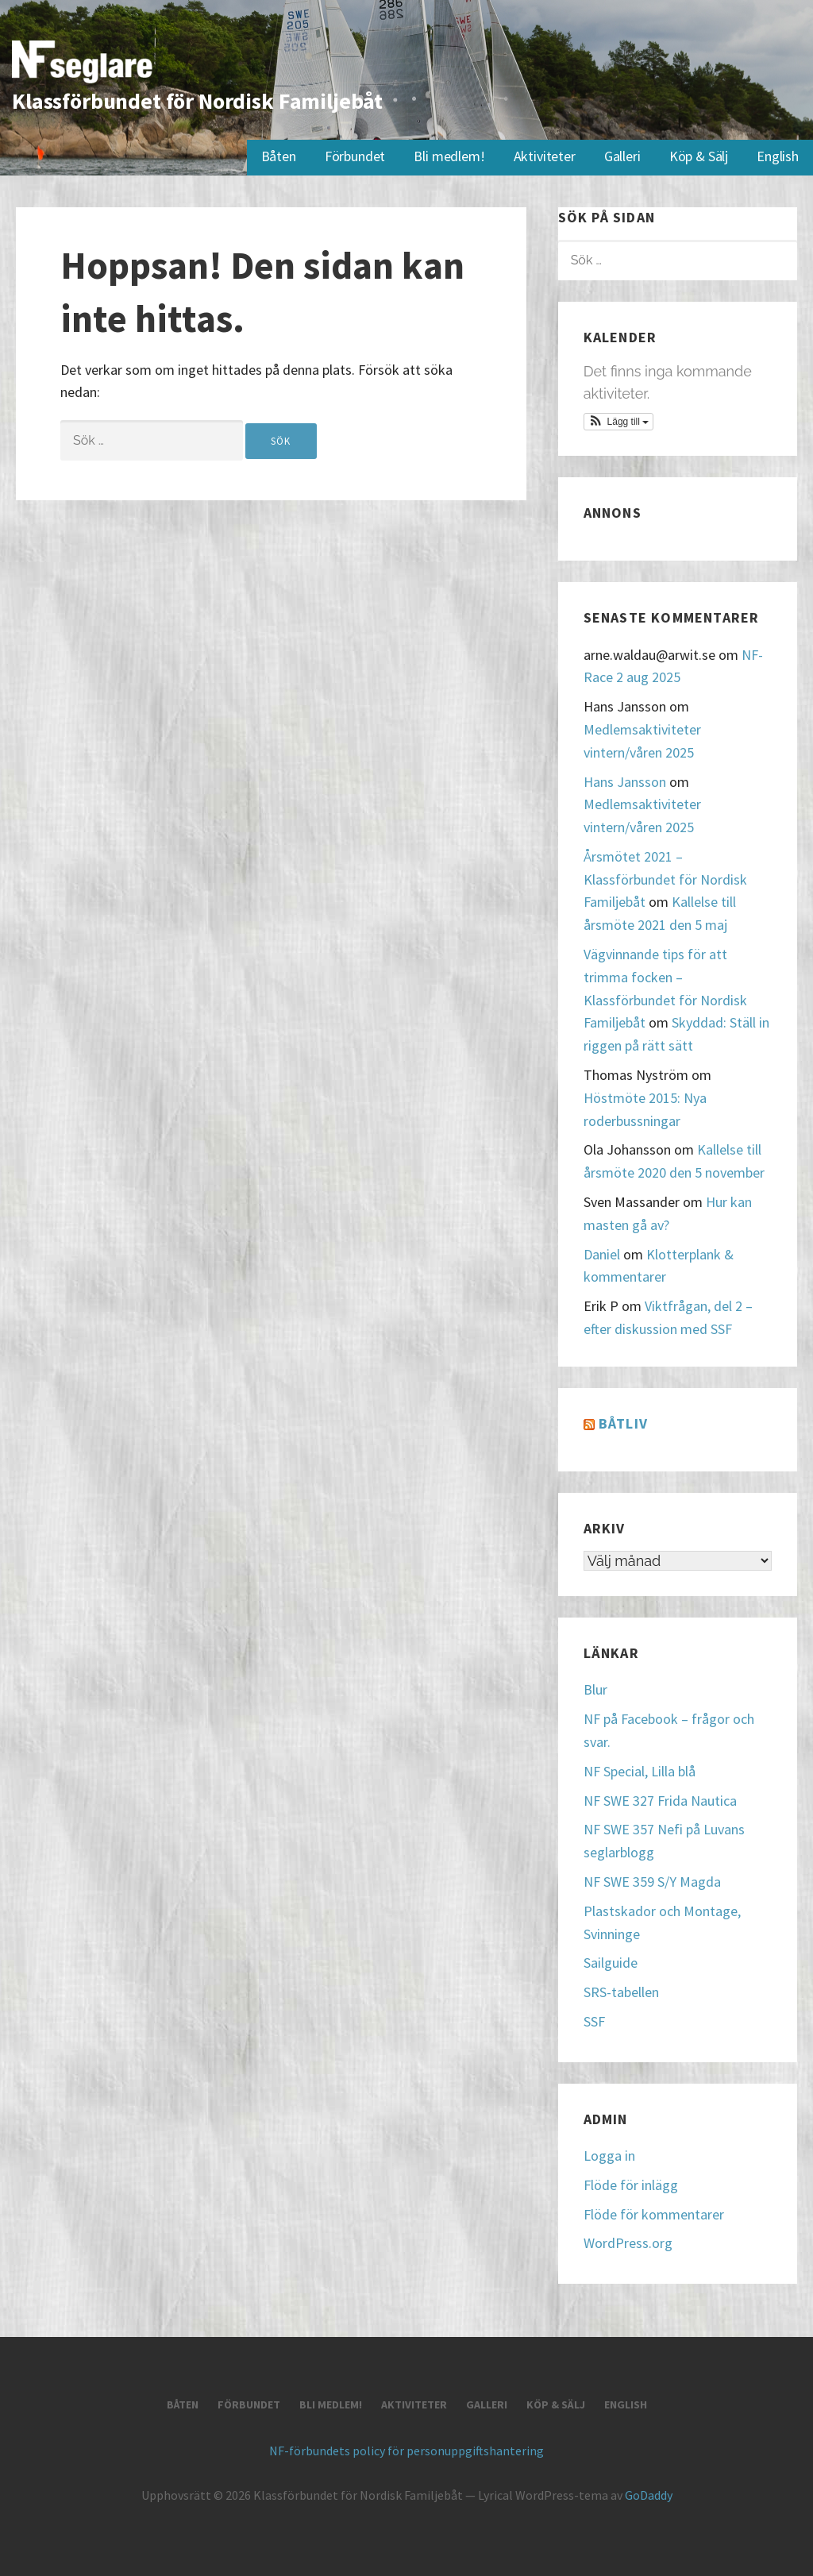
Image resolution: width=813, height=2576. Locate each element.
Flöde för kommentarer (654, 2214)
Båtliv (623, 1423)
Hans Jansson (625, 782)
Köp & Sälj (698, 156)
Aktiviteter (545, 156)
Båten (278, 156)
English (778, 156)
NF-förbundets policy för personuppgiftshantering (406, 2450)
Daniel (602, 1254)
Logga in (609, 2155)
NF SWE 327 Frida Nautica (660, 1800)
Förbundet (355, 156)
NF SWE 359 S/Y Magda (652, 1881)
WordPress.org (628, 2243)
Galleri (622, 156)
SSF (594, 2021)
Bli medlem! (449, 156)
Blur (595, 1689)
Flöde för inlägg (631, 2185)
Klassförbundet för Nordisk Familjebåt (197, 101)
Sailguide (611, 1962)
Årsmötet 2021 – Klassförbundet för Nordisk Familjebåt (665, 879)
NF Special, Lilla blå (639, 1771)
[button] (618, 422)
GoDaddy (648, 2495)
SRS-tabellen (621, 1992)
